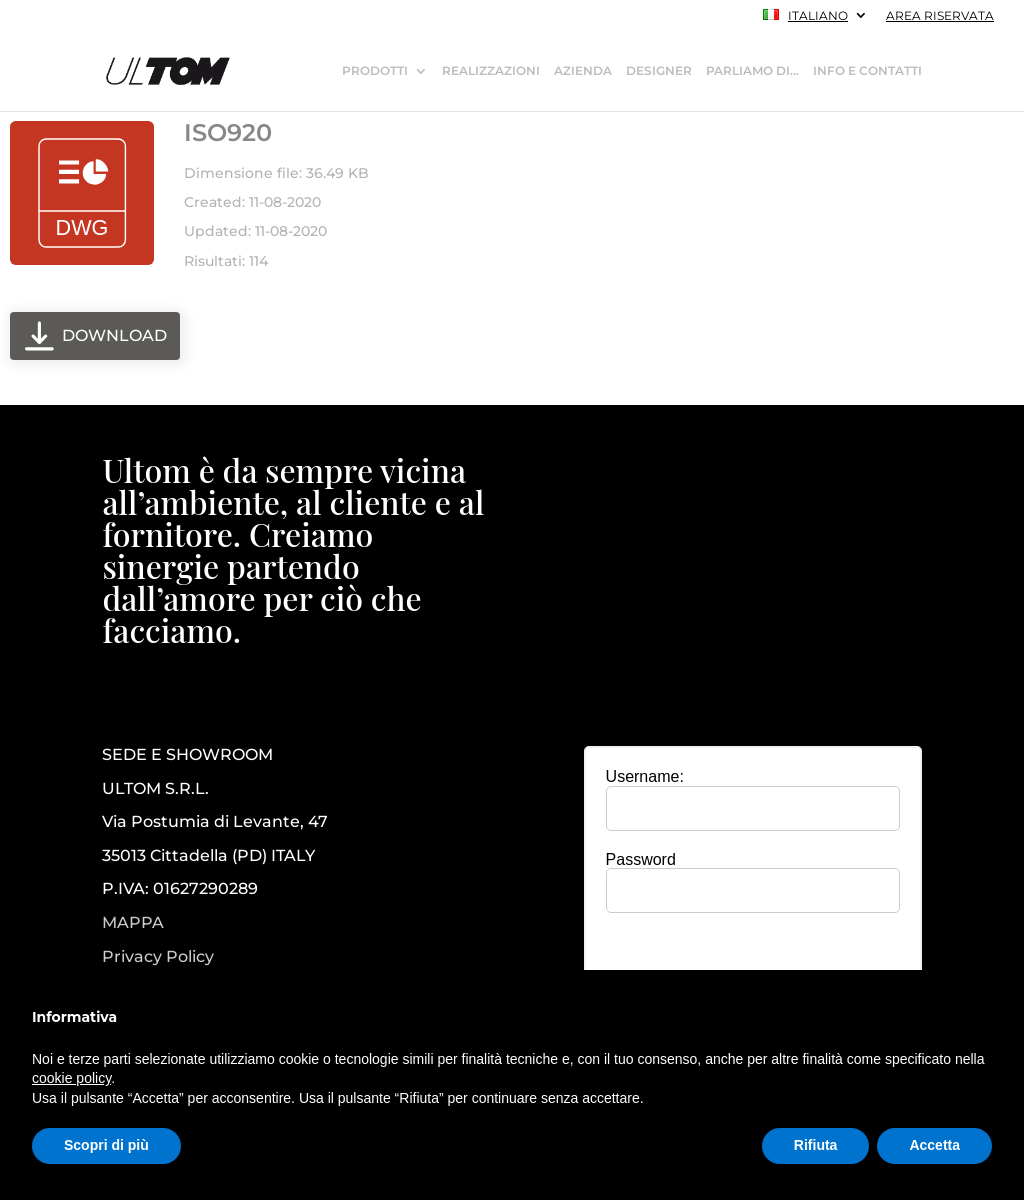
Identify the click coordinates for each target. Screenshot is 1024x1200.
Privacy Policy (158, 957)
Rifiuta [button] (816, 1145)
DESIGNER (659, 71)
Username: (645, 776)
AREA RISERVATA (940, 16)
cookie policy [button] (71, 1078)
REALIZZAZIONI (491, 71)
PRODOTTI (375, 71)
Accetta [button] (934, 1145)
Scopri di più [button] (106, 1145)
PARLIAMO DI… (752, 71)
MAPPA (133, 922)
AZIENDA (583, 71)
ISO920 (228, 132)
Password (641, 859)
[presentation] (753, 967)
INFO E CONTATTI (867, 71)
